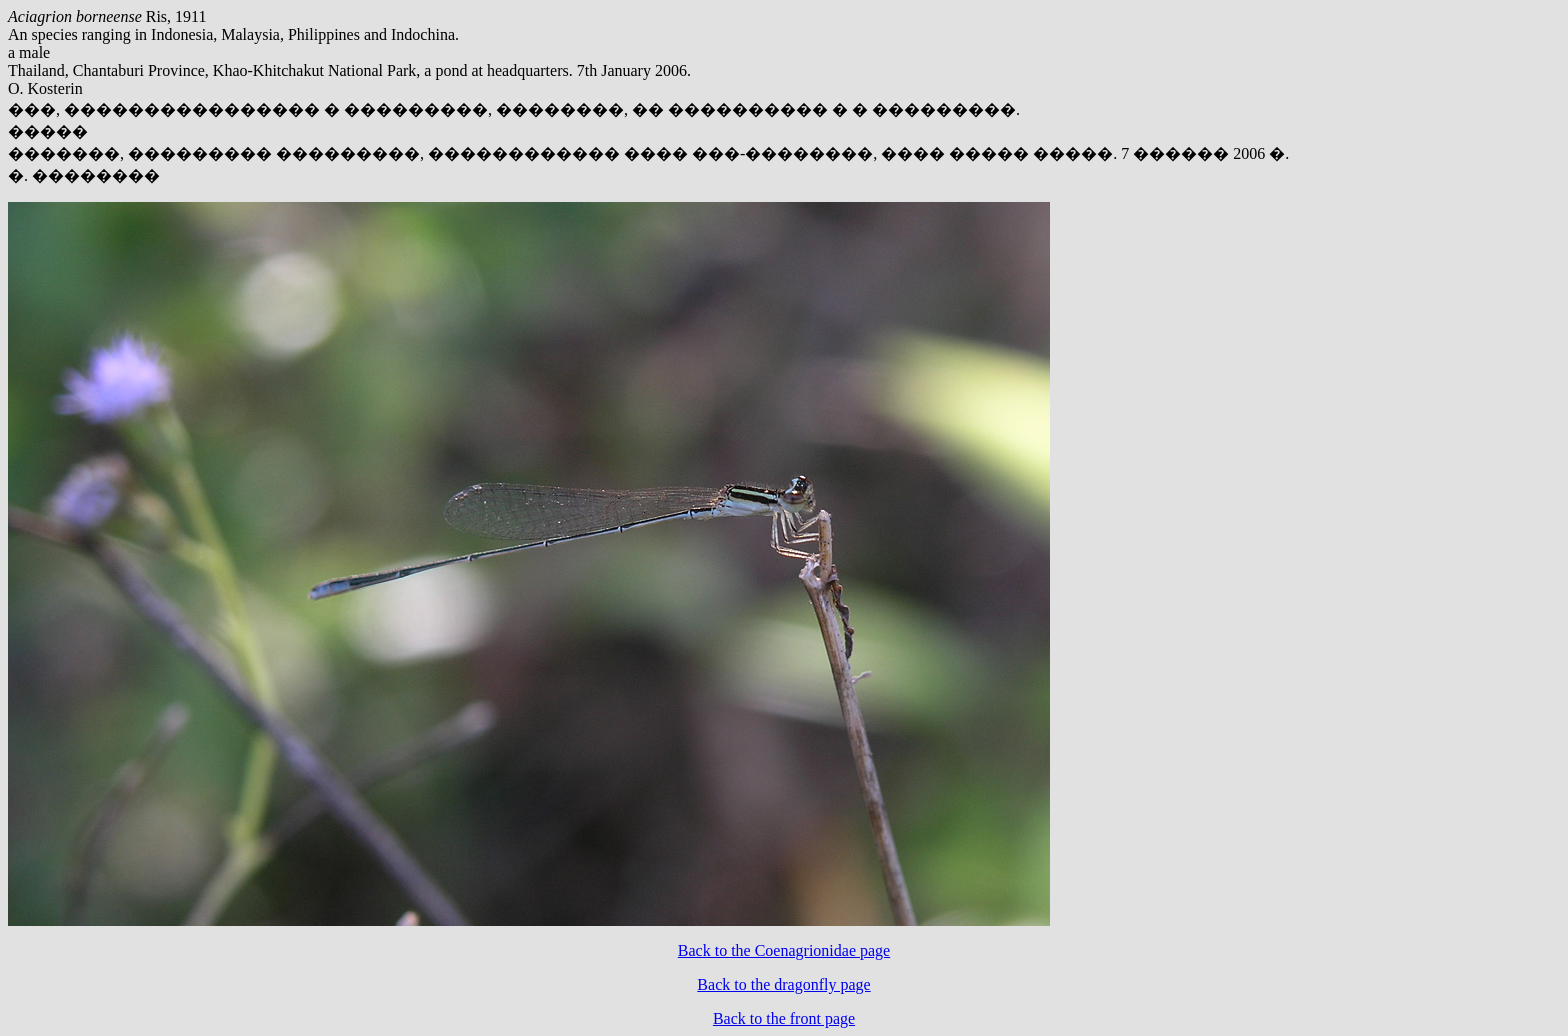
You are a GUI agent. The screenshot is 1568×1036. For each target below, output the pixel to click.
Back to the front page (784, 1018)
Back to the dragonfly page (783, 984)
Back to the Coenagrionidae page (784, 950)
